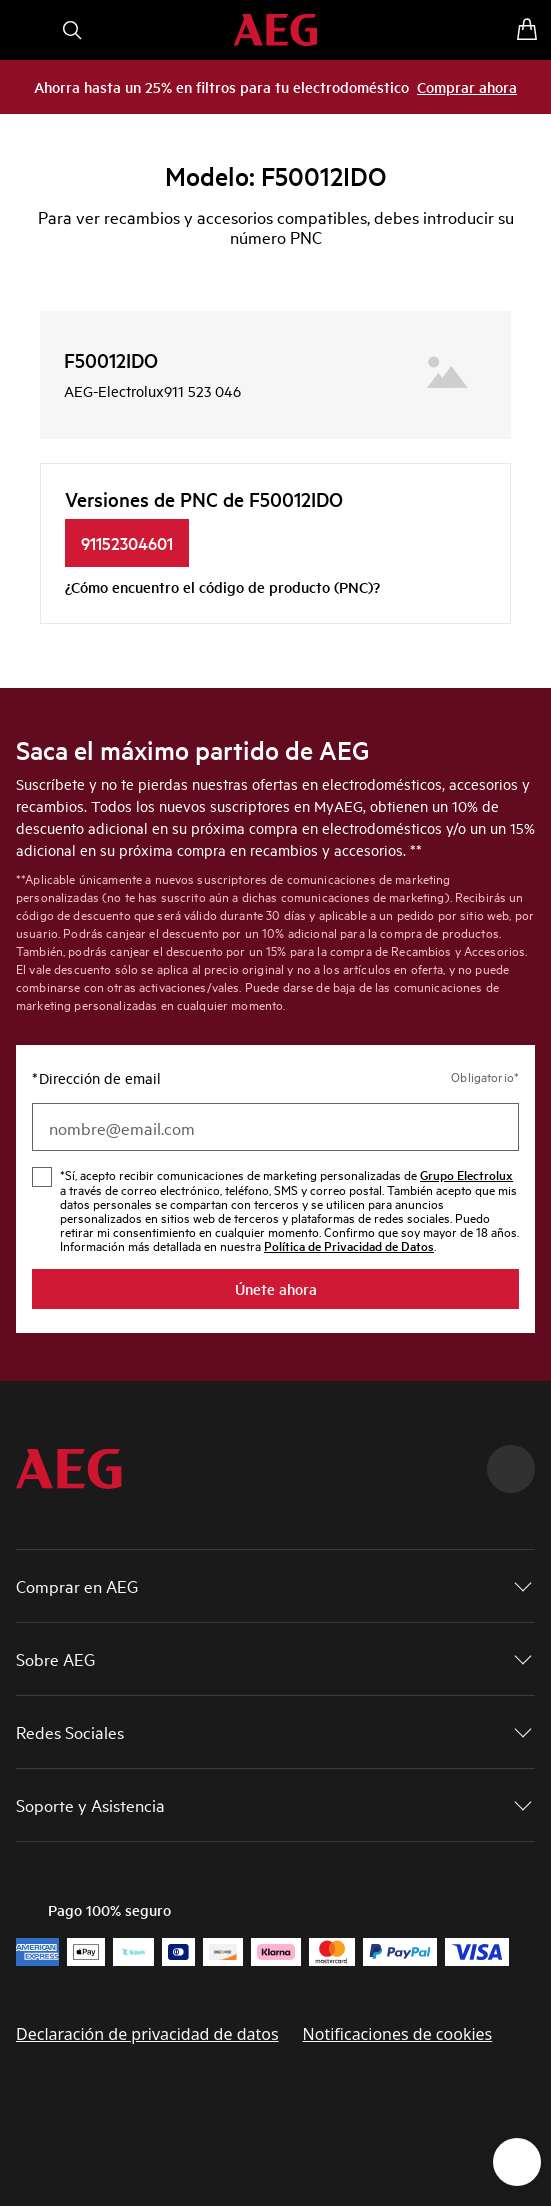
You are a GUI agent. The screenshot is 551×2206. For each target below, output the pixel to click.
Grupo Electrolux (466, 1174)
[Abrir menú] (24, 30)
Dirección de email (96, 1078)
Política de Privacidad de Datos (349, 1245)
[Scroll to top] (511, 1469)
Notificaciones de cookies (398, 2034)
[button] (275, 1586)
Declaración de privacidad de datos (147, 2034)
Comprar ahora (467, 86)
